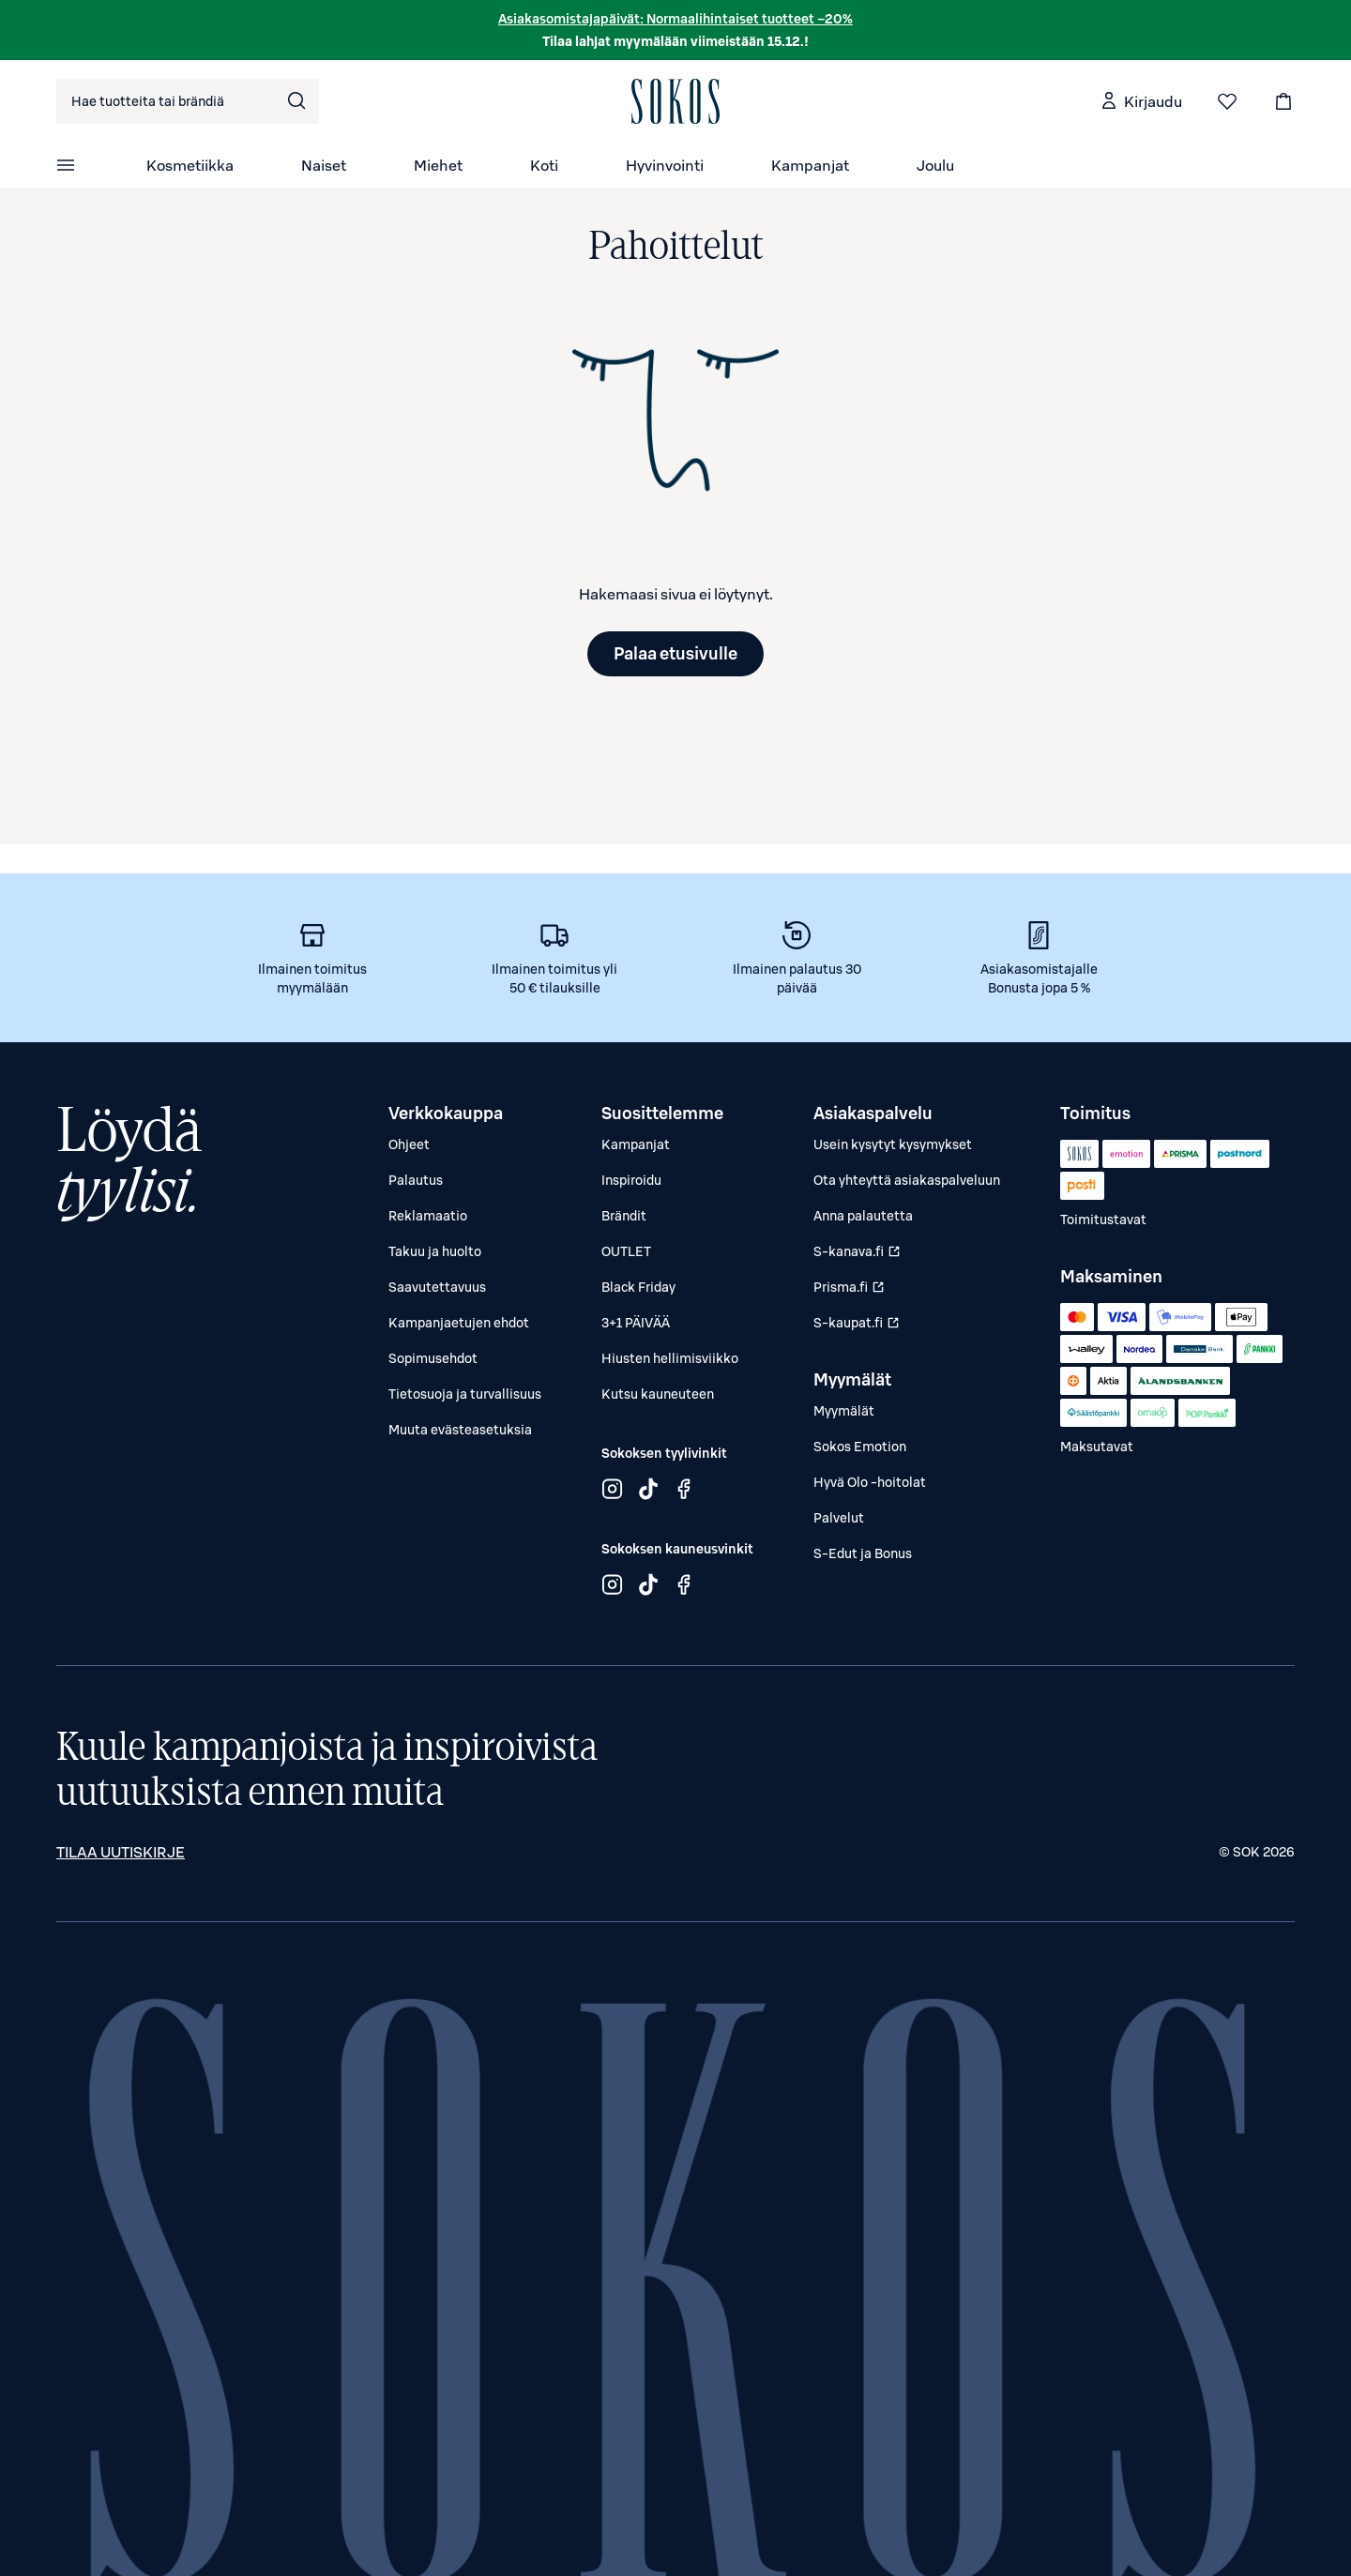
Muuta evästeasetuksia (460, 1429)
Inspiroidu (631, 1180)
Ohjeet (409, 1144)
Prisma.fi (858, 1291)
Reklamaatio (427, 1215)
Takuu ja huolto (434, 1251)
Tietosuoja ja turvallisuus (464, 1394)
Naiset (323, 165)
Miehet (438, 165)
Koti (544, 165)
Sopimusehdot (433, 1358)
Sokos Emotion (859, 1446)
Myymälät (843, 1410)
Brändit (623, 1215)
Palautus (415, 1180)
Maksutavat (1096, 1446)
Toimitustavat (1103, 1219)
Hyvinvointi (665, 165)
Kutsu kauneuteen (657, 1394)
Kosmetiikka (190, 165)
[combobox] (187, 101)
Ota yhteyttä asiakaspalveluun (906, 1180)
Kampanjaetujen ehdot (458, 1322)
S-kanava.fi (858, 1255)
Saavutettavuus (437, 1287)
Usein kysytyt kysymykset (892, 1144)
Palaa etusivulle (675, 653)
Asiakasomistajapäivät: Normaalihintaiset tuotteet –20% (675, 18)
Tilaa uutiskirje (120, 1851)
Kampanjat (810, 165)
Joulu (935, 165)
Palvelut (838, 1517)
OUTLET (626, 1251)
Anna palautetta (863, 1215)
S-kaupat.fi (858, 1326)
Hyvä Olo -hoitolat (869, 1482)
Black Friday (638, 1287)
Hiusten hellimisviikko (669, 1358)
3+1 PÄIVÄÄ (635, 1322)
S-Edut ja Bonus (862, 1553)
